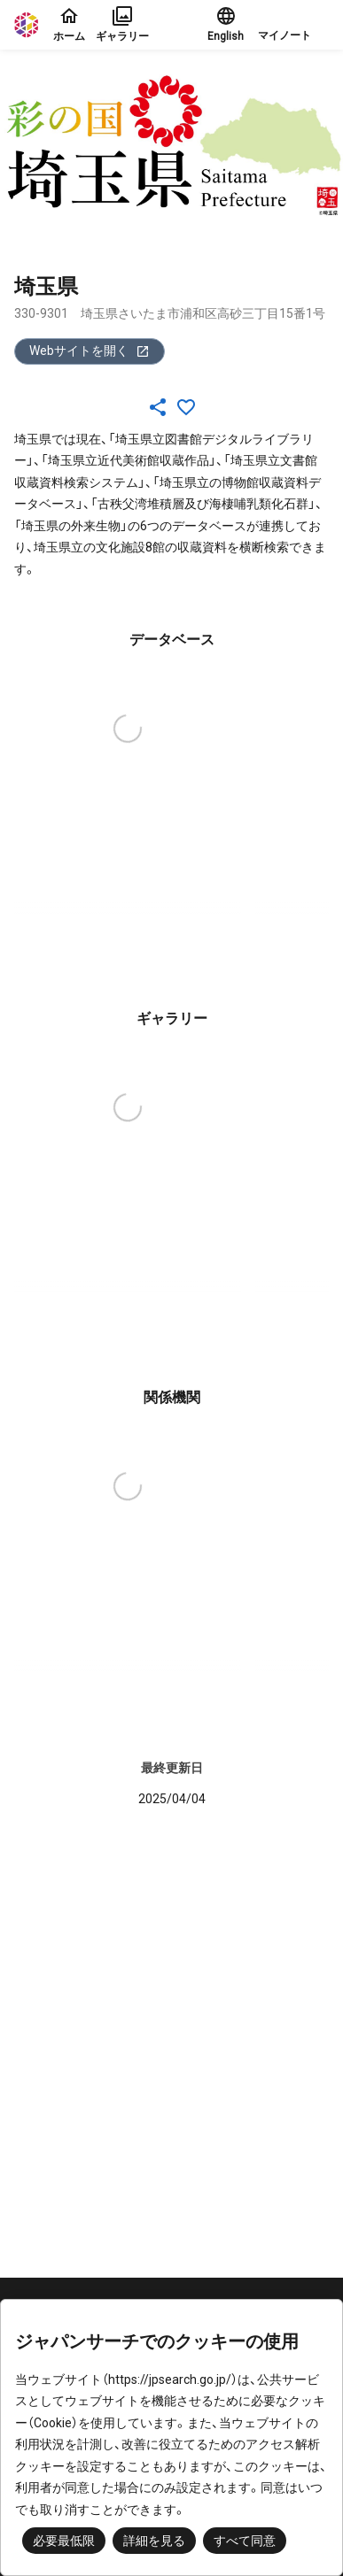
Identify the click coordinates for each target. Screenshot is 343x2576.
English (225, 23)
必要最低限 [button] (64, 2541)
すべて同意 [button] (245, 2541)
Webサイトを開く (89, 351)
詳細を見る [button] (154, 2541)
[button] (293, 24)
